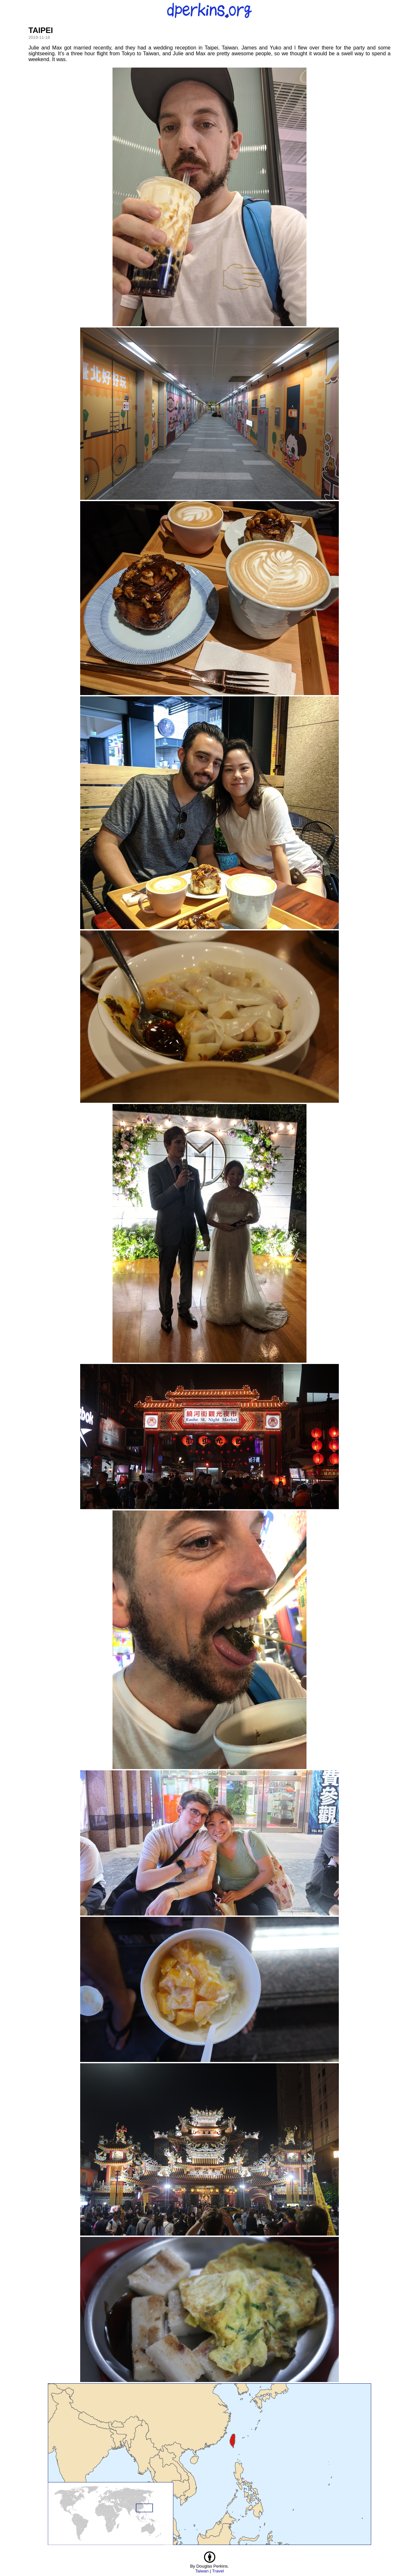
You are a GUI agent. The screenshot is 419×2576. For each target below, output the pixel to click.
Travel (218, 2571)
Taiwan (202, 2571)
